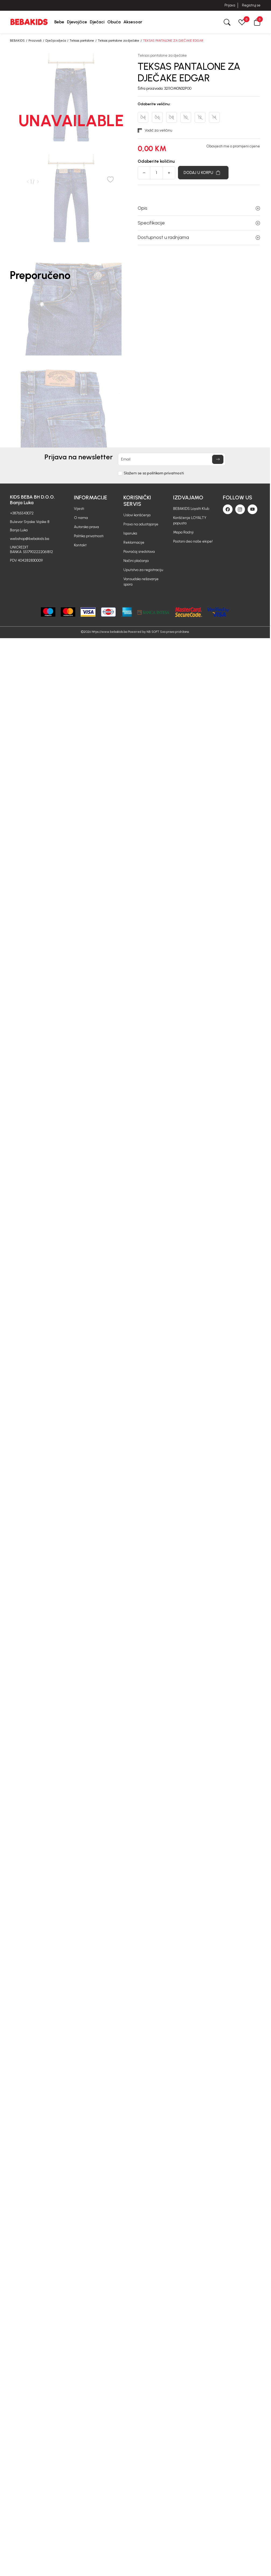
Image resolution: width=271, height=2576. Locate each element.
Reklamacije (133, 542)
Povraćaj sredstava (139, 551)
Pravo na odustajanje (140, 524)
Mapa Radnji (183, 532)
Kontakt (80, 545)
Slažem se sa (154, 473)
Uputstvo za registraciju (143, 570)
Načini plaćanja (136, 560)
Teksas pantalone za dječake (118, 40)
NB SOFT (153, 632)
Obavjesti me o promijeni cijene (233, 146)
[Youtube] (252, 509)
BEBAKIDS (17, 40)
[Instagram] (240, 509)
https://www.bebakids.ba (109, 632)
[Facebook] (228, 509)
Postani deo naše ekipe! (193, 541)
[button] (257, 22)
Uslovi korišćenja (137, 515)
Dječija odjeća (55, 40)
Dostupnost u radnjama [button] (199, 237)
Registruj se (251, 5)
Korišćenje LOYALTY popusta (189, 520)
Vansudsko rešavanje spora (141, 582)
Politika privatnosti (89, 536)
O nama (81, 517)
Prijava (229, 5)
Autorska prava (86, 527)
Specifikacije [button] (199, 223)
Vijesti (79, 508)
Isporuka (130, 533)
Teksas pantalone (82, 40)
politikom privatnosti (165, 473)
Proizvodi (35, 40)
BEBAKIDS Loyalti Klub (191, 508)
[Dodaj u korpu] (203, 172)
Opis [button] (199, 208)
